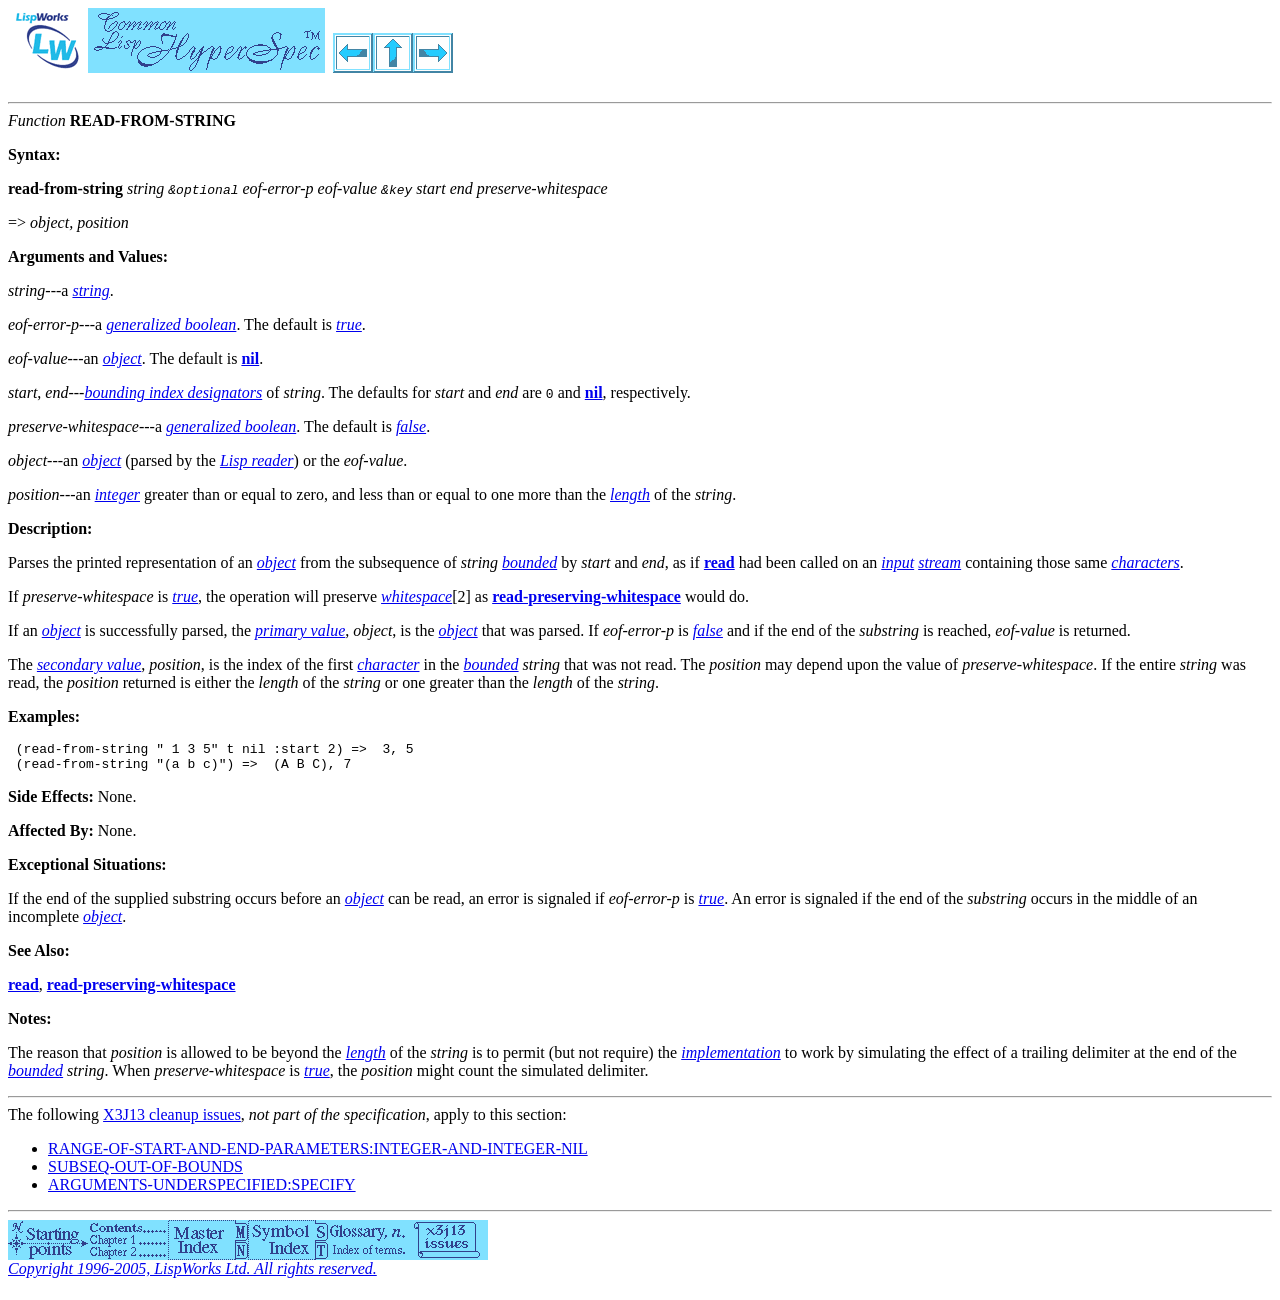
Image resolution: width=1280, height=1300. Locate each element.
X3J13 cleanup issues (172, 1120)
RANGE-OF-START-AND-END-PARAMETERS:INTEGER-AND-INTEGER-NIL (318, 1154)
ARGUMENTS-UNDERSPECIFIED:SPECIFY (202, 1190)
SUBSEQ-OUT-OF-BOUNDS (145, 1172)
